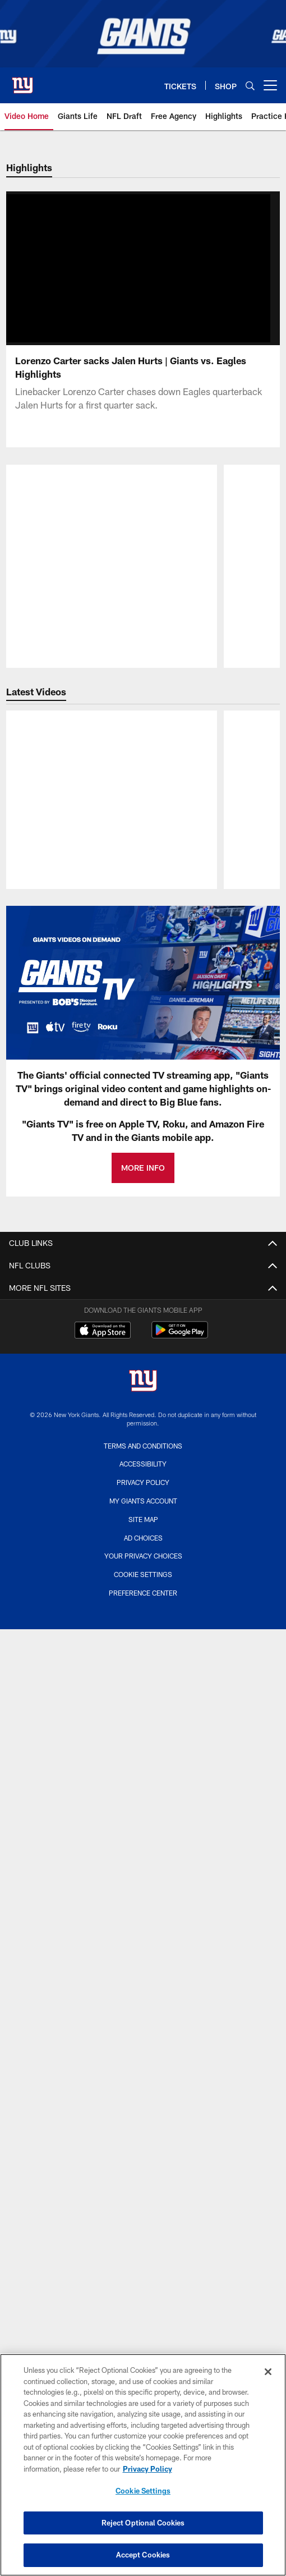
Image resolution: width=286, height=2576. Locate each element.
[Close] (268, 2371)
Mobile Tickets (143, 2201)
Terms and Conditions (143, 1304)
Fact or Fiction (143, 1474)
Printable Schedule (143, 1842)
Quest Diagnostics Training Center (143, 2310)
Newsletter (143, 1494)
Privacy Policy (143, 1325)
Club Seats (143, 2141)
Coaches (143, 1912)
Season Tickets (143, 2101)
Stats (143, 1951)
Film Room (143, 1643)
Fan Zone (143, 1385)
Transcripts (143, 1514)
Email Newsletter (143, 1364)
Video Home (143, 1564)
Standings (143, 1972)
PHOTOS (143, 1693)
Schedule (143, 1822)
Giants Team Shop (143, 2330)
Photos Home (143, 1713)
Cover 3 (143, 1454)
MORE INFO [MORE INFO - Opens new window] (143, 1184)
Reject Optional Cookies (143, 2522)
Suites (143, 2161)
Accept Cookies (143, 2554)
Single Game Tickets (143, 2121)
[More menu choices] (270, 85)
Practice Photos (143, 1753)
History (143, 1772)
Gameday (143, 1733)
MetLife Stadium (143, 2251)
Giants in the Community (143, 2270)
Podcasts (143, 1664)
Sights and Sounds (143, 1623)
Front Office (143, 1932)
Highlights (143, 1583)
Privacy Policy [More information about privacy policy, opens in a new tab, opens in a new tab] (147, 2468)
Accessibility (143, 1345)
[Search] (250, 85)
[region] (143, 2465)
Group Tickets (143, 2181)
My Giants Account (143, 2061)
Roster (143, 1891)
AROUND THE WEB (143, 2230)
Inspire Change (143, 2290)
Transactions (143, 1991)
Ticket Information (143, 2081)
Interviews (143, 1603)
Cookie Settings (143, 2490)
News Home (143, 1434)
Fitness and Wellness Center (143, 2350)
